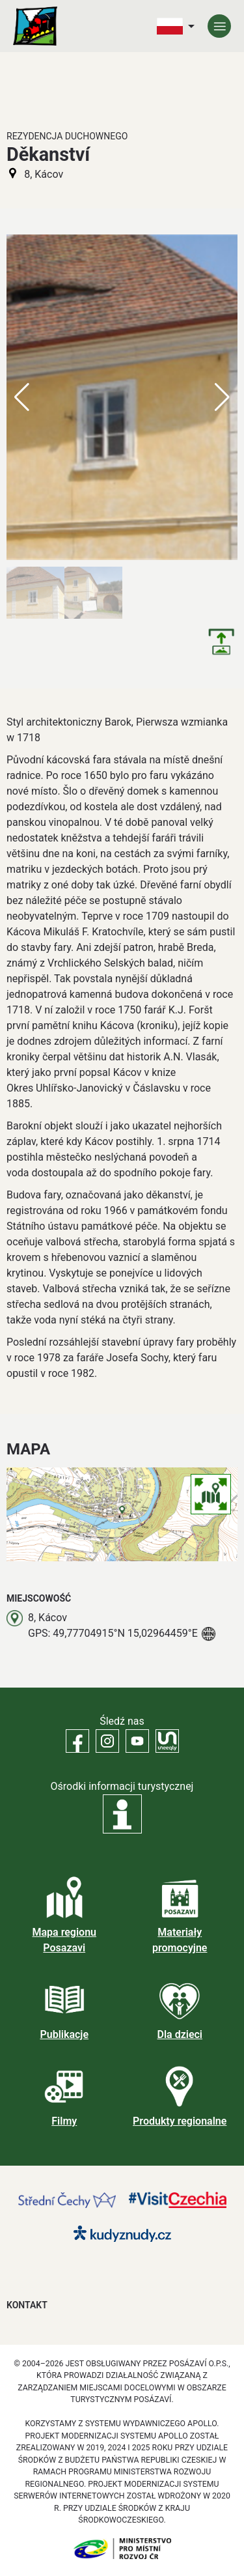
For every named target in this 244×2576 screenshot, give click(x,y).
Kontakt (27, 2305)
